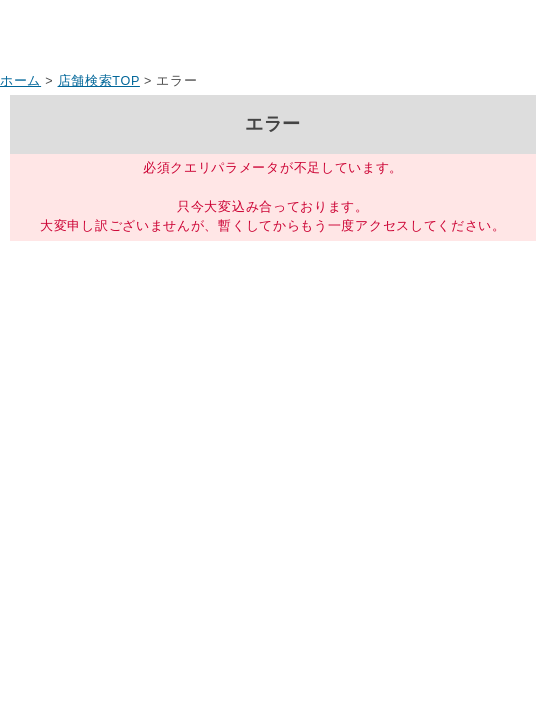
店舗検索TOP (99, 81)
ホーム (20, 81)
